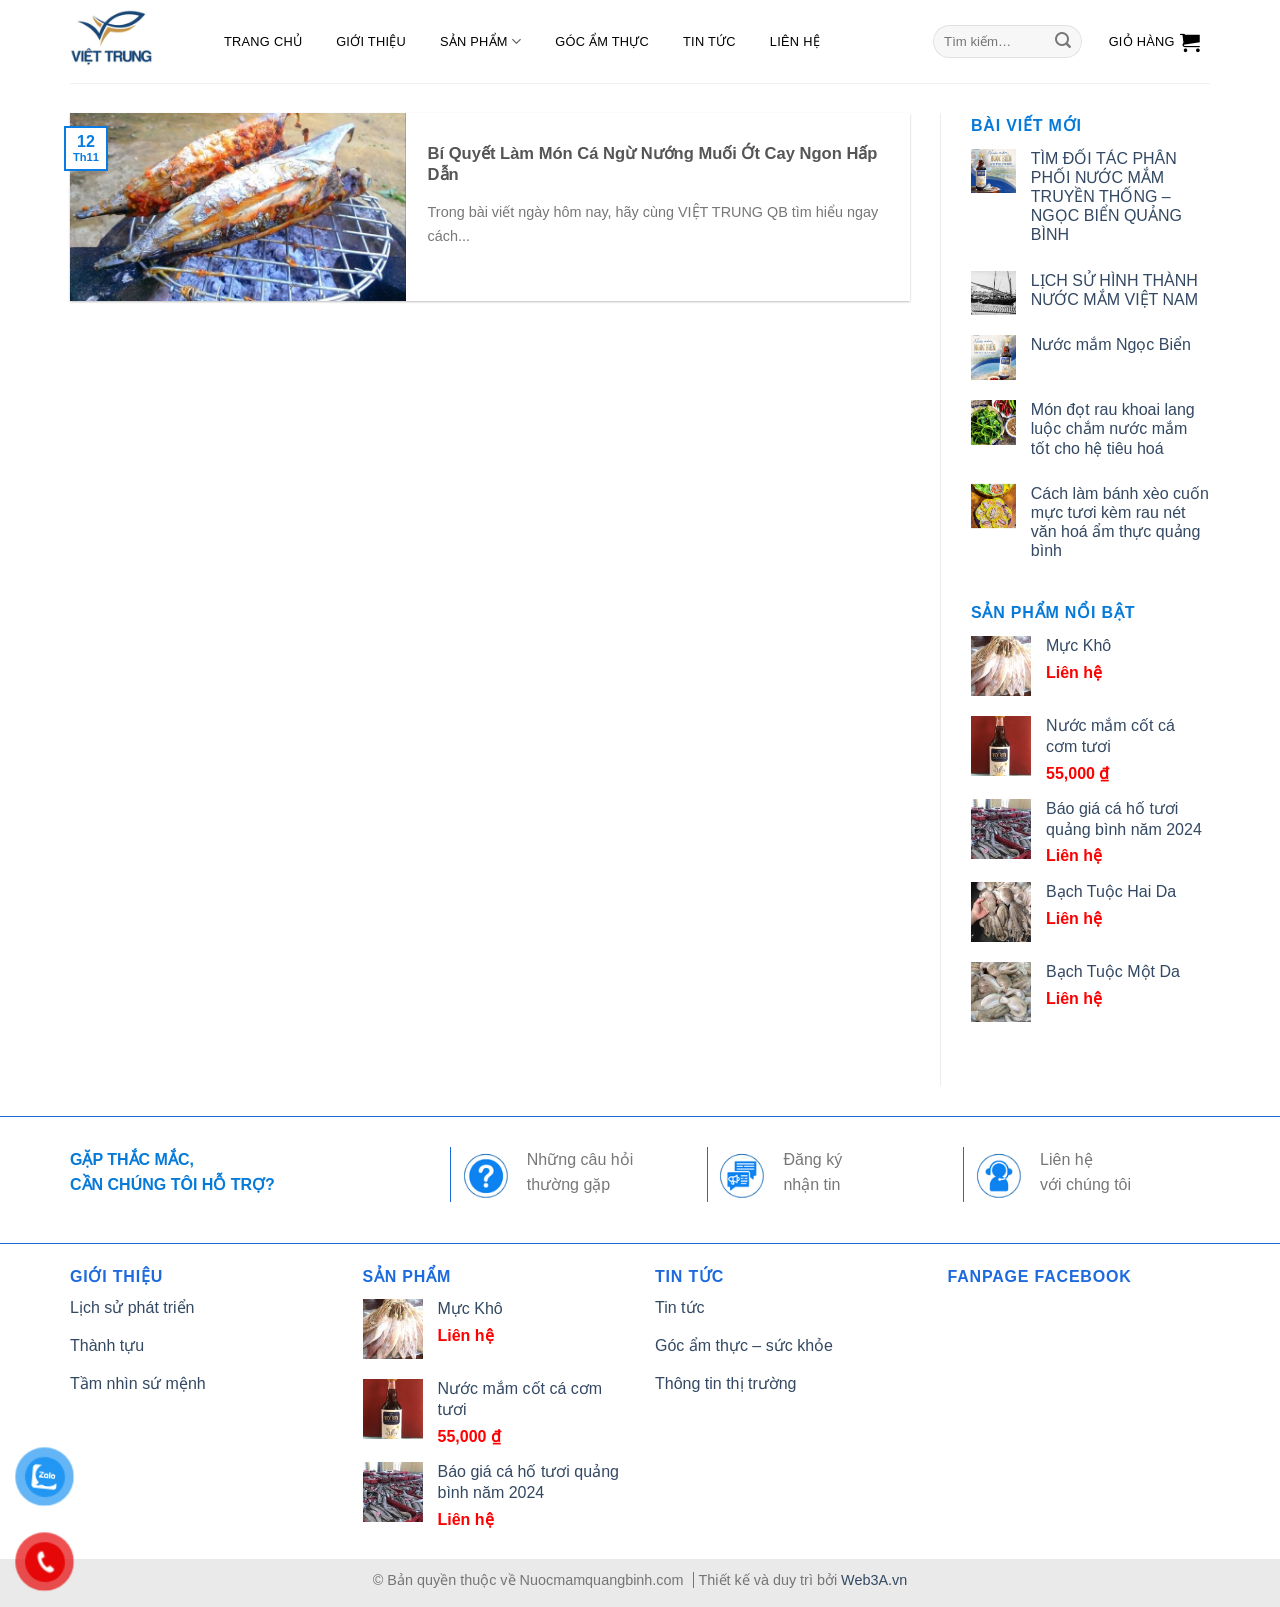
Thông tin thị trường (726, 1383)
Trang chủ (263, 41)
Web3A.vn (874, 1580)
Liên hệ (795, 41)
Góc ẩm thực (602, 41)
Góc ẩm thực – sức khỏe (744, 1345)
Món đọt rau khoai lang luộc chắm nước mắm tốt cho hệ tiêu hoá (1113, 428)
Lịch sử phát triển (132, 1307)
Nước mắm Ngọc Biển (1111, 344)
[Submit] (1063, 42)
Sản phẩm (480, 41)
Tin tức (709, 41)
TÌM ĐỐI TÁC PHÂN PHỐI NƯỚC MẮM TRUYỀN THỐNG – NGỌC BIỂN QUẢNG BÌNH (1106, 197)
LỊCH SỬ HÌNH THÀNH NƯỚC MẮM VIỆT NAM (1114, 290)
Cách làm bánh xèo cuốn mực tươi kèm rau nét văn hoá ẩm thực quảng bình (1120, 522)
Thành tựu (107, 1345)
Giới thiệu (371, 41)
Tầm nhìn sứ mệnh (138, 1383)
